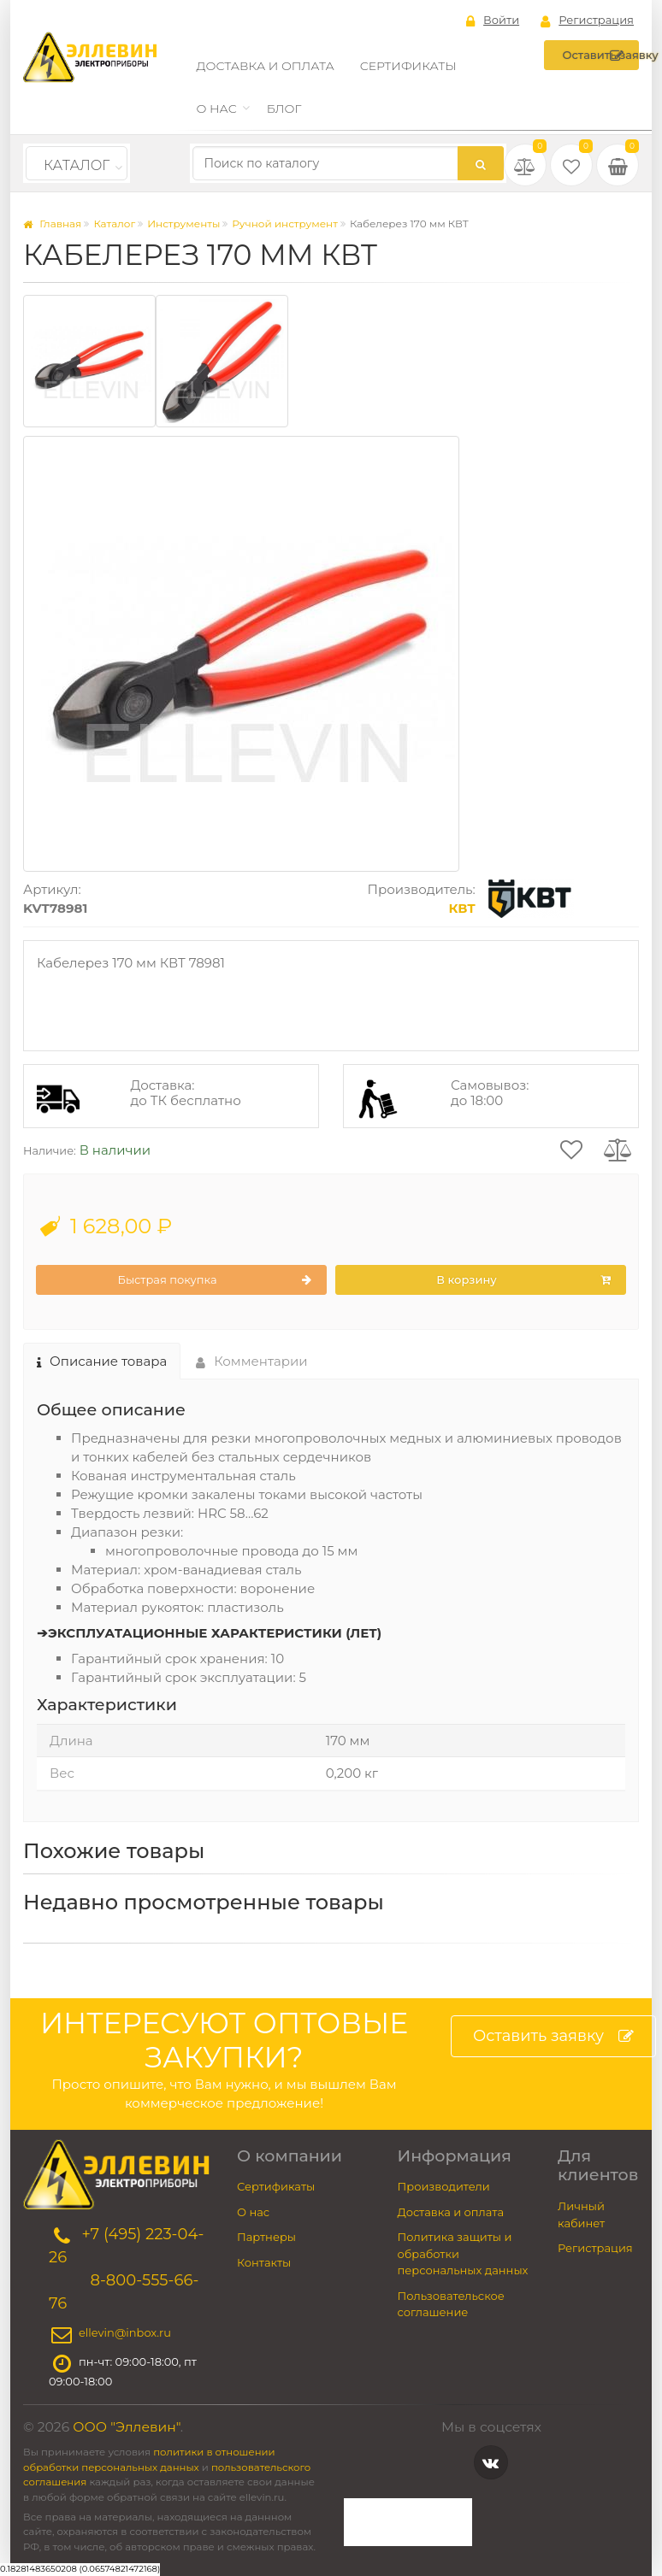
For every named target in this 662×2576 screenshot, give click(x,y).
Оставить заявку (600, 55)
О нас (217, 108)
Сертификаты (408, 66)
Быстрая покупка (214, 1280)
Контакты (264, 2262)
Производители (444, 2186)
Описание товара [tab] (102, 1361)
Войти (492, 20)
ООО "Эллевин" (126, 2427)
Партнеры (266, 2237)
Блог (284, 108)
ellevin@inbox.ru (125, 2333)
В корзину (523, 1280)
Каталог (76, 165)
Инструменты (183, 223)
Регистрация (587, 20)
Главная (52, 223)
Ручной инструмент (285, 223)
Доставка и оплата (265, 66)
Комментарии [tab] (252, 1361)
